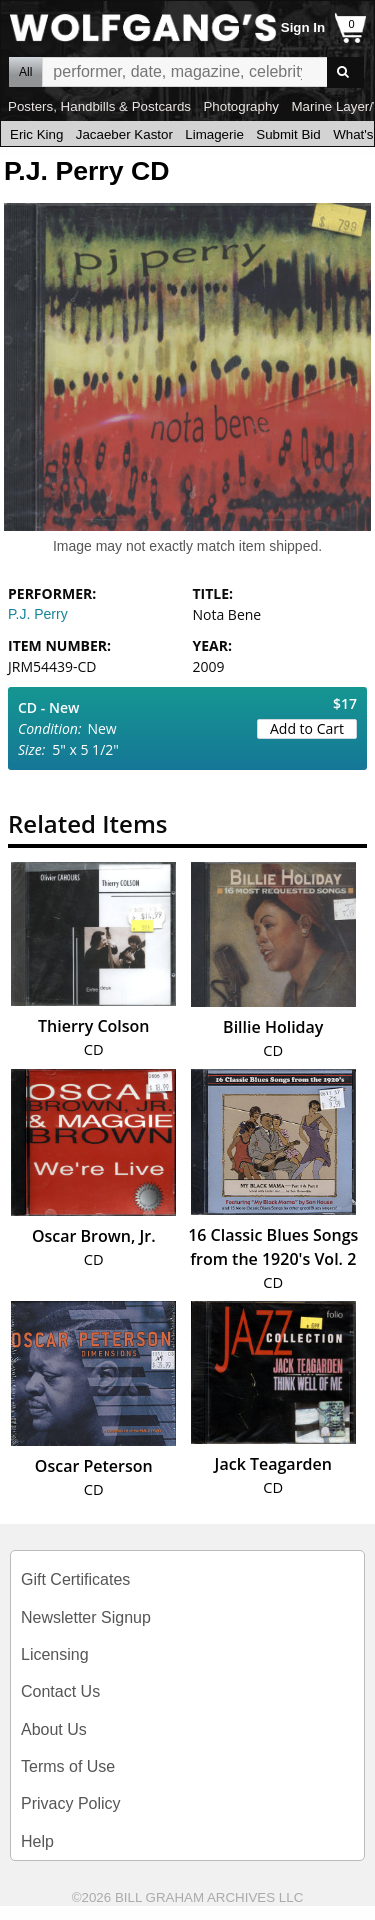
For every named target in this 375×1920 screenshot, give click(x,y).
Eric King (36, 134)
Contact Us (60, 1691)
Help (37, 1841)
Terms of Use (68, 1766)
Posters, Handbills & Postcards (99, 106)
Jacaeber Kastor (124, 134)
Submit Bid (288, 134)
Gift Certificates (75, 1579)
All (25, 72)
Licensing (55, 1654)
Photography (241, 106)
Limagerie (214, 134)
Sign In (303, 27)
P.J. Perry (38, 614)
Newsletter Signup (86, 1617)
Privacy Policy (71, 1803)
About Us (54, 1729)
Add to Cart (307, 728)
